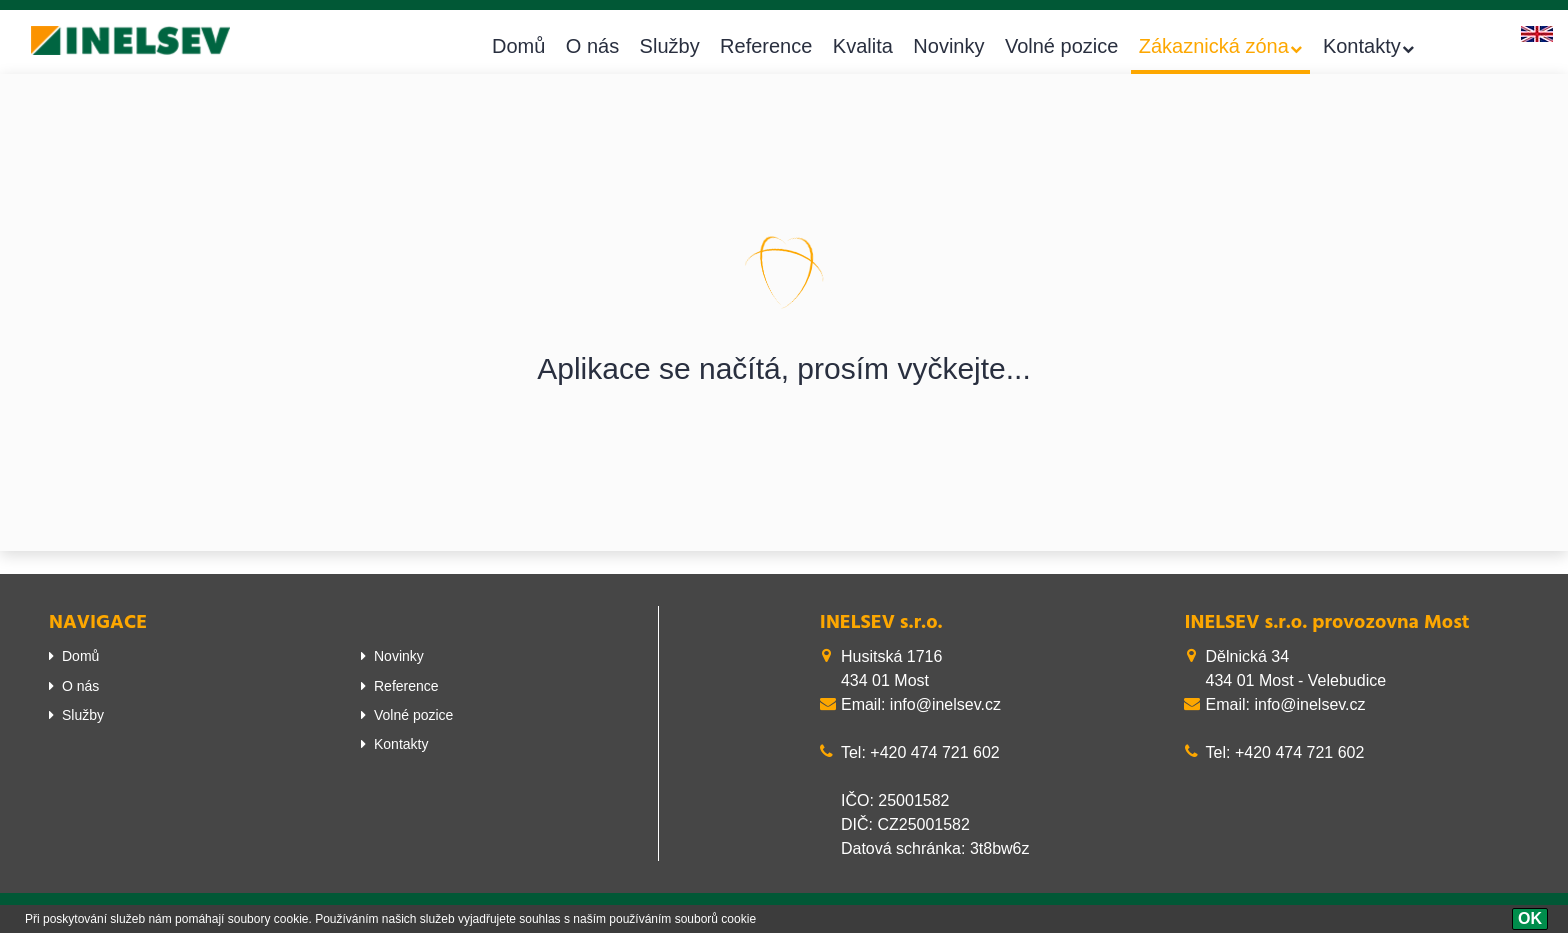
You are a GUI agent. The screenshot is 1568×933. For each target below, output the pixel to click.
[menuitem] (190, 656)
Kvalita (863, 46)
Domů (518, 46)
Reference (766, 46)
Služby (670, 46)
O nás (592, 46)
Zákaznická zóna (1214, 46)
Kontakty (1362, 46)
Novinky (948, 46)
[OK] (1530, 919)
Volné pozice (1061, 46)
